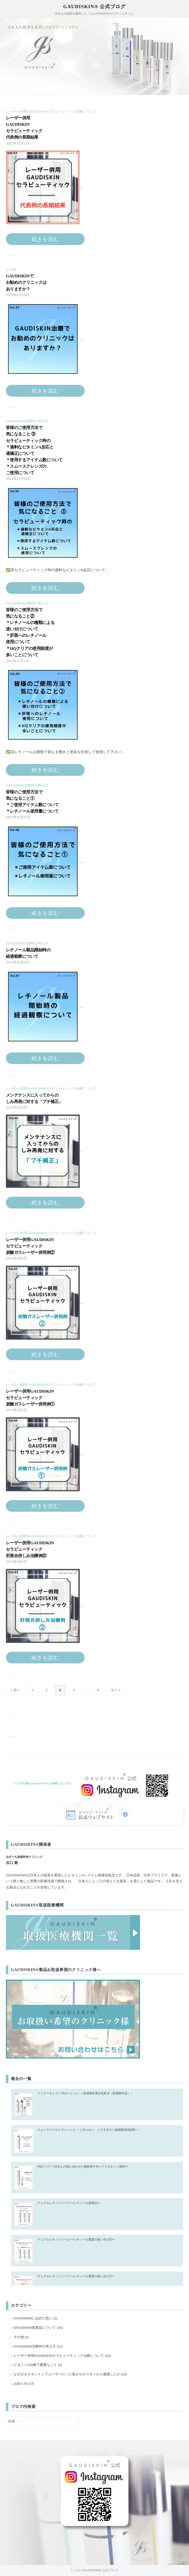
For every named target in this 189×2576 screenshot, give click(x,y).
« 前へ (15, 1690)
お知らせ (20, 2383)
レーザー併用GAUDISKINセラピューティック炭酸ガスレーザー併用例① (30, 1397)
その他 (11, 269)
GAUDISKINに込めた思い (33, 2318)
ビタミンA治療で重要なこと (35, 2365)
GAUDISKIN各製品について (35, 2327)
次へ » (115, 1690)
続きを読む (45, 239)
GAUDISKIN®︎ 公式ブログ (94, 6)
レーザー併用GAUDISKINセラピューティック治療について (51, 111)
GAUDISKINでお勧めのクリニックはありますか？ (26, 282)
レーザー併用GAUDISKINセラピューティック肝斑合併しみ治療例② (30, 1549)
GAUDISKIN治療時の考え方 (27, 421)
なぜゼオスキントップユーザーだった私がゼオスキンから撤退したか (67, 2374)
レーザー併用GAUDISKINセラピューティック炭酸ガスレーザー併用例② (30, 1246)
